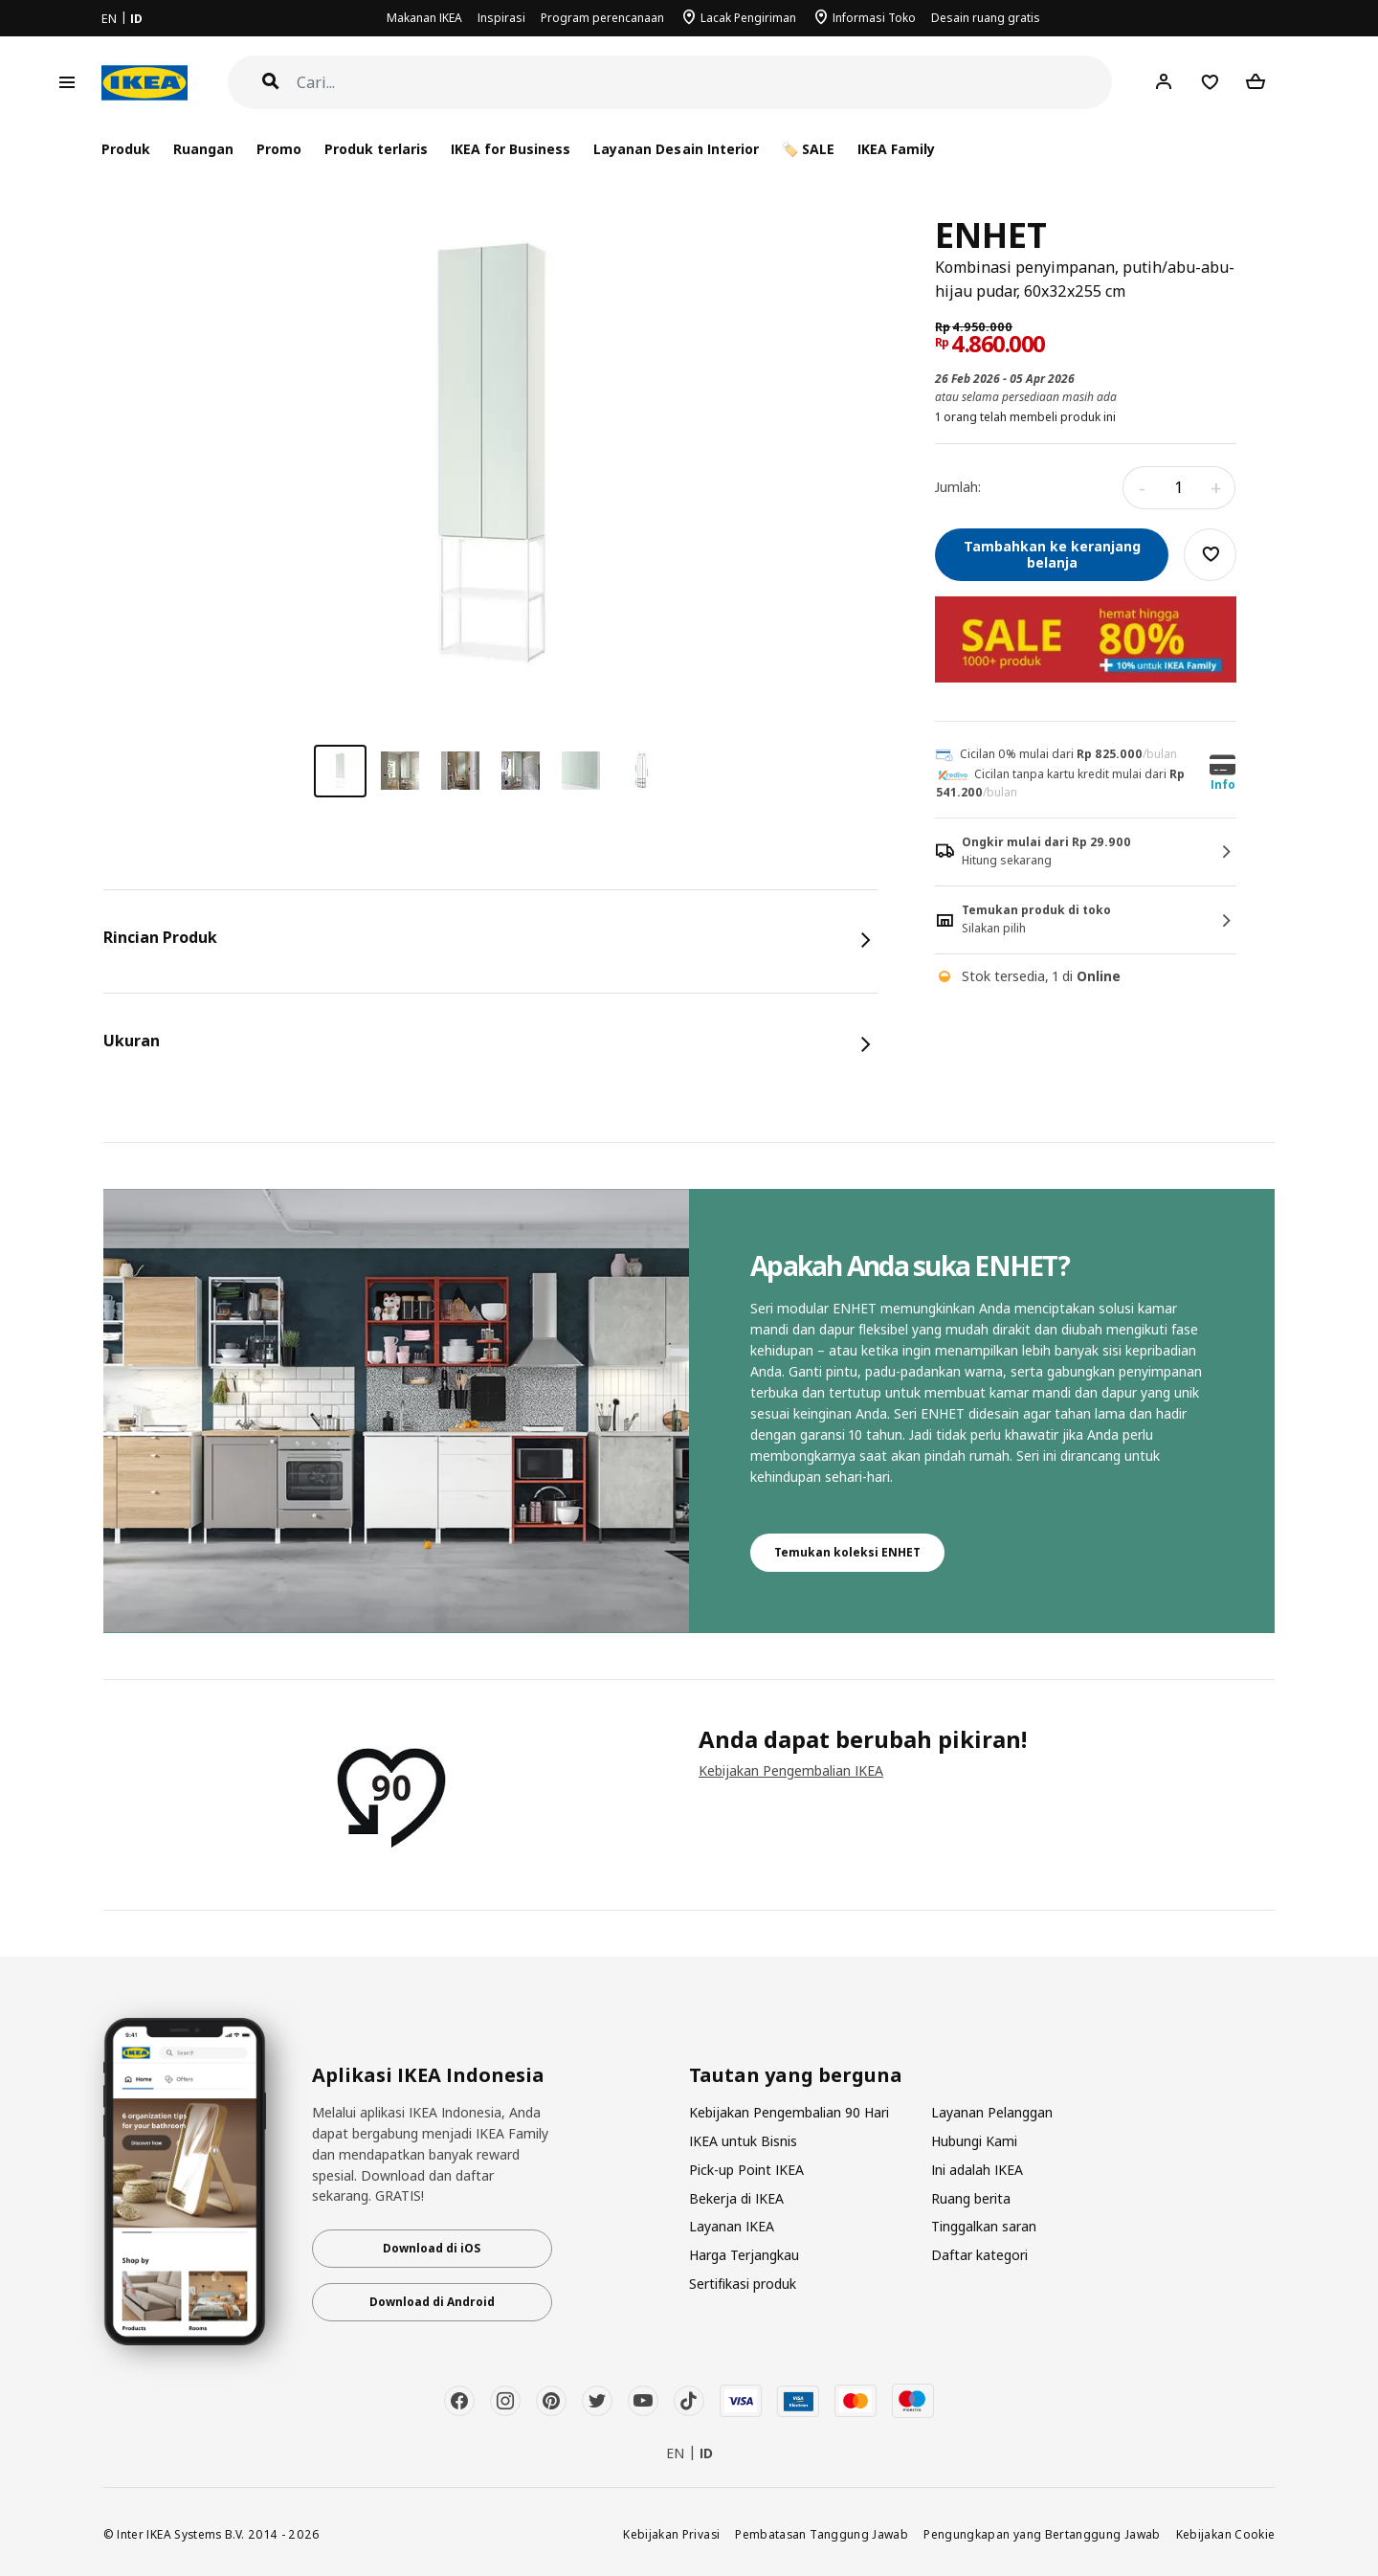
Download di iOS (431, 2248)
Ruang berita (971, 2198)
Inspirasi (501, 18)
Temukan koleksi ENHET (847, 1552)
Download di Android (432, 2302)
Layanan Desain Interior (675, 149)
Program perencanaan (602, 18)
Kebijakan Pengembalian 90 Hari (789, 2112)
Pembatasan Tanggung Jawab (821, 2534)
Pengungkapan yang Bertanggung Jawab (1042, 2534)
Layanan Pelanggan (992, 2112)
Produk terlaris (376, 149)
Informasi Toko (874, 18)
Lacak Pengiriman (748, 18)
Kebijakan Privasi (671, 2534)
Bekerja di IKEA (736, 2198)
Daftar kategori (979, 2255)
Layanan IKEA (731, 2226)
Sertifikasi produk (742, 2283)
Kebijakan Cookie (1226, 2534)
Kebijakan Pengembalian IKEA (791, 1770)
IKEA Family (896, 149)
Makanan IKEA (424, 18)
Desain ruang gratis (985, 18)
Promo (278, 149)
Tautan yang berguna (795, 2075)
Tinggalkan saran (983, 2226)
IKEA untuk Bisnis (743, 2141)
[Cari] (705, 82)
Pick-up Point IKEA (746, 2170)
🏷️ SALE (808, 149)
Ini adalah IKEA (977, 2170)
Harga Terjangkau (744, 2255)
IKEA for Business (510, 149)
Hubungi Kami (974, 2141)
